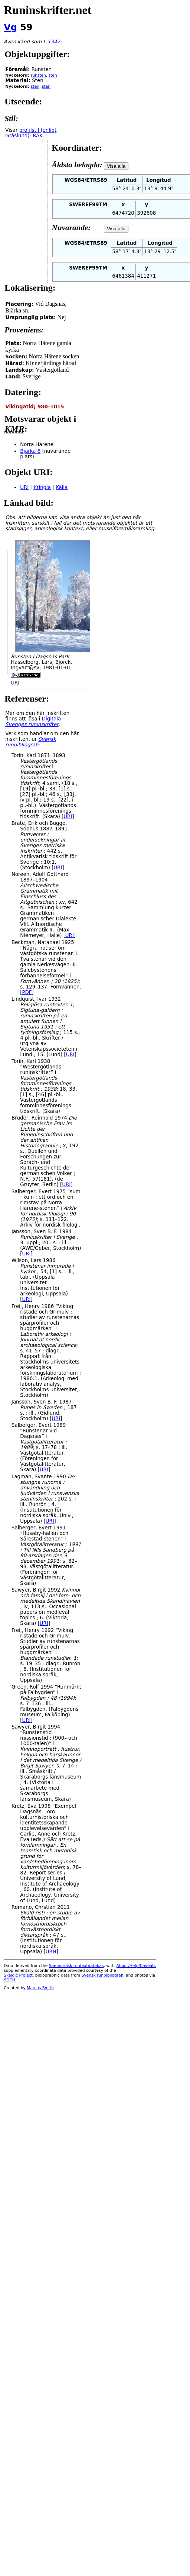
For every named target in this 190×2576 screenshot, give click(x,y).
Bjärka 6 (30, 451)
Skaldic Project (18, 1975)
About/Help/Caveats (136, 1965)
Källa (62, 487)
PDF (27, 992)
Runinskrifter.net (47, 10)
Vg (10, 27)
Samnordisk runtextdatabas (76, 1965)
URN (51, 1951)
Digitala (33, 721)
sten (53, 75)
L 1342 (51, 41)
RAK (38, 135)
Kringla (42, 487)
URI (24, 487)
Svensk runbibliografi (103, 1975)
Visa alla (116, 166)
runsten (38, 75)
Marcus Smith (40, 1987)
